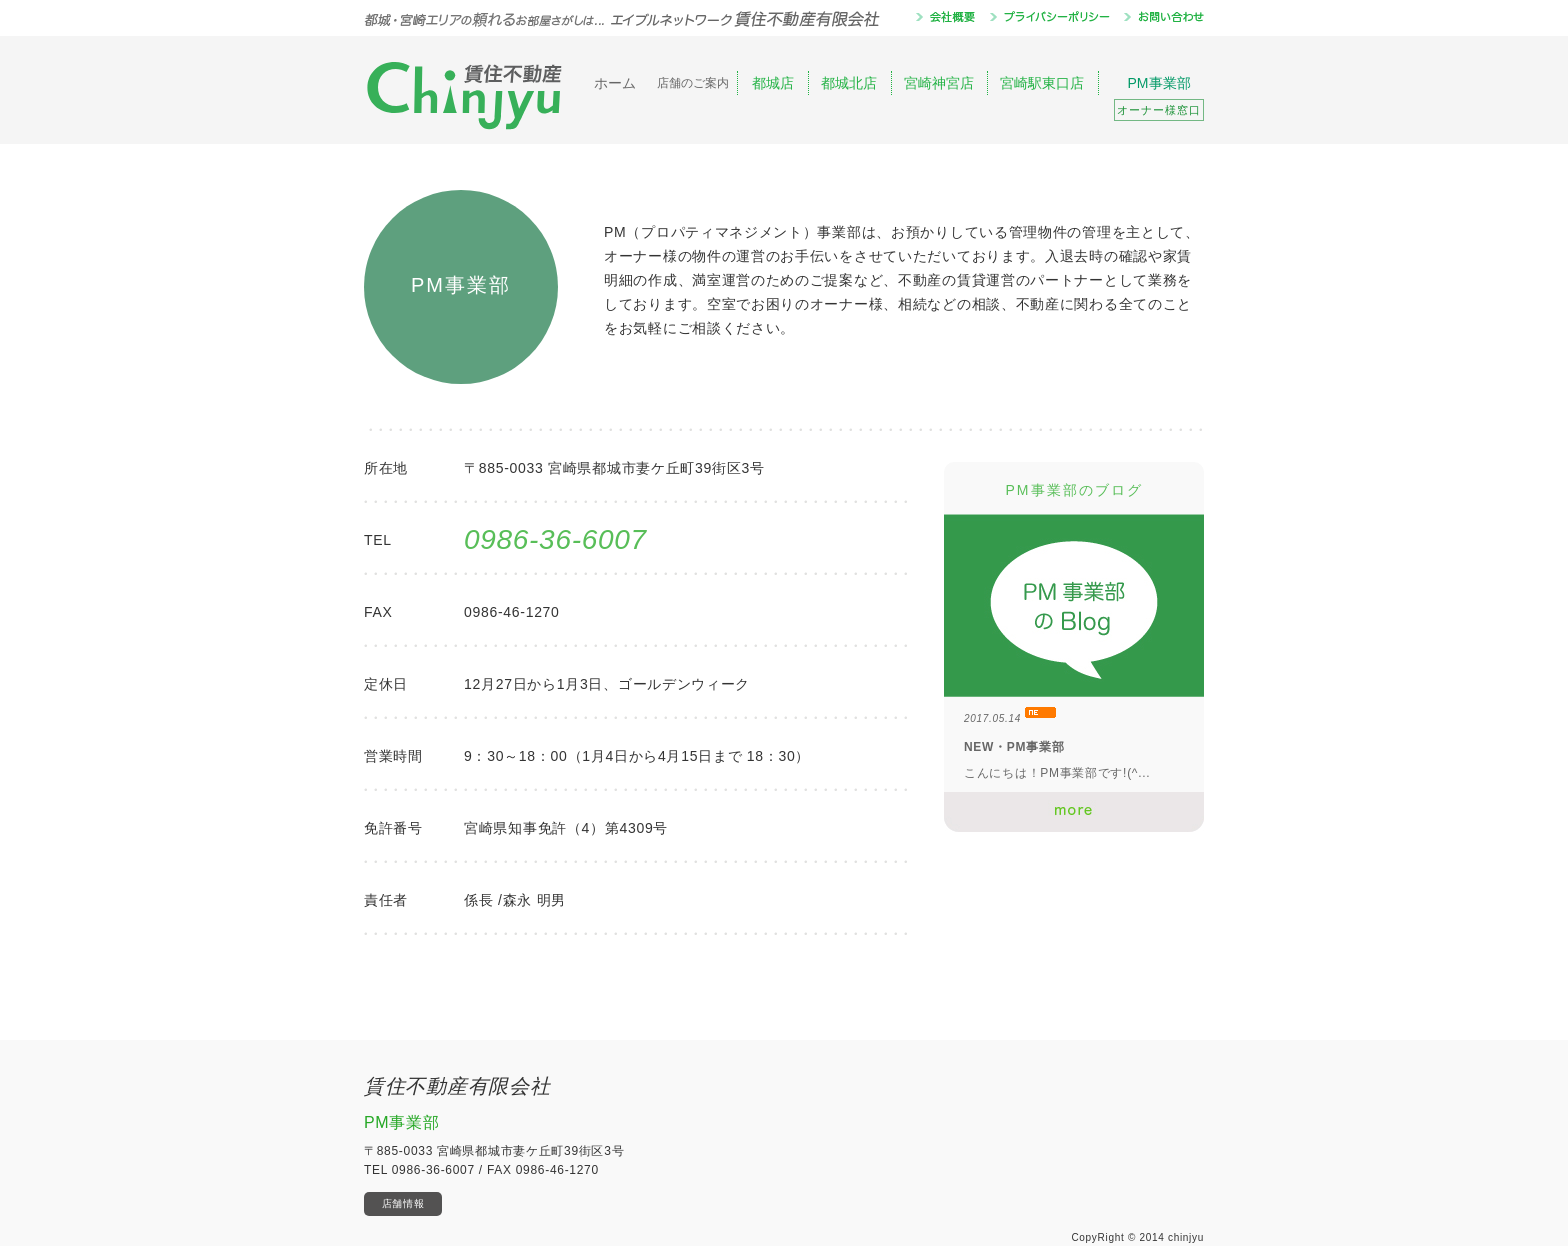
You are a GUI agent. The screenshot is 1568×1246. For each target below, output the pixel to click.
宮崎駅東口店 (1042, 83)
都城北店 (849, 83)
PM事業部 (1159, 98)
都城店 (773, 83)
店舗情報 (403, 1203)
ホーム (615, 83)
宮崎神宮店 (939, 83)
